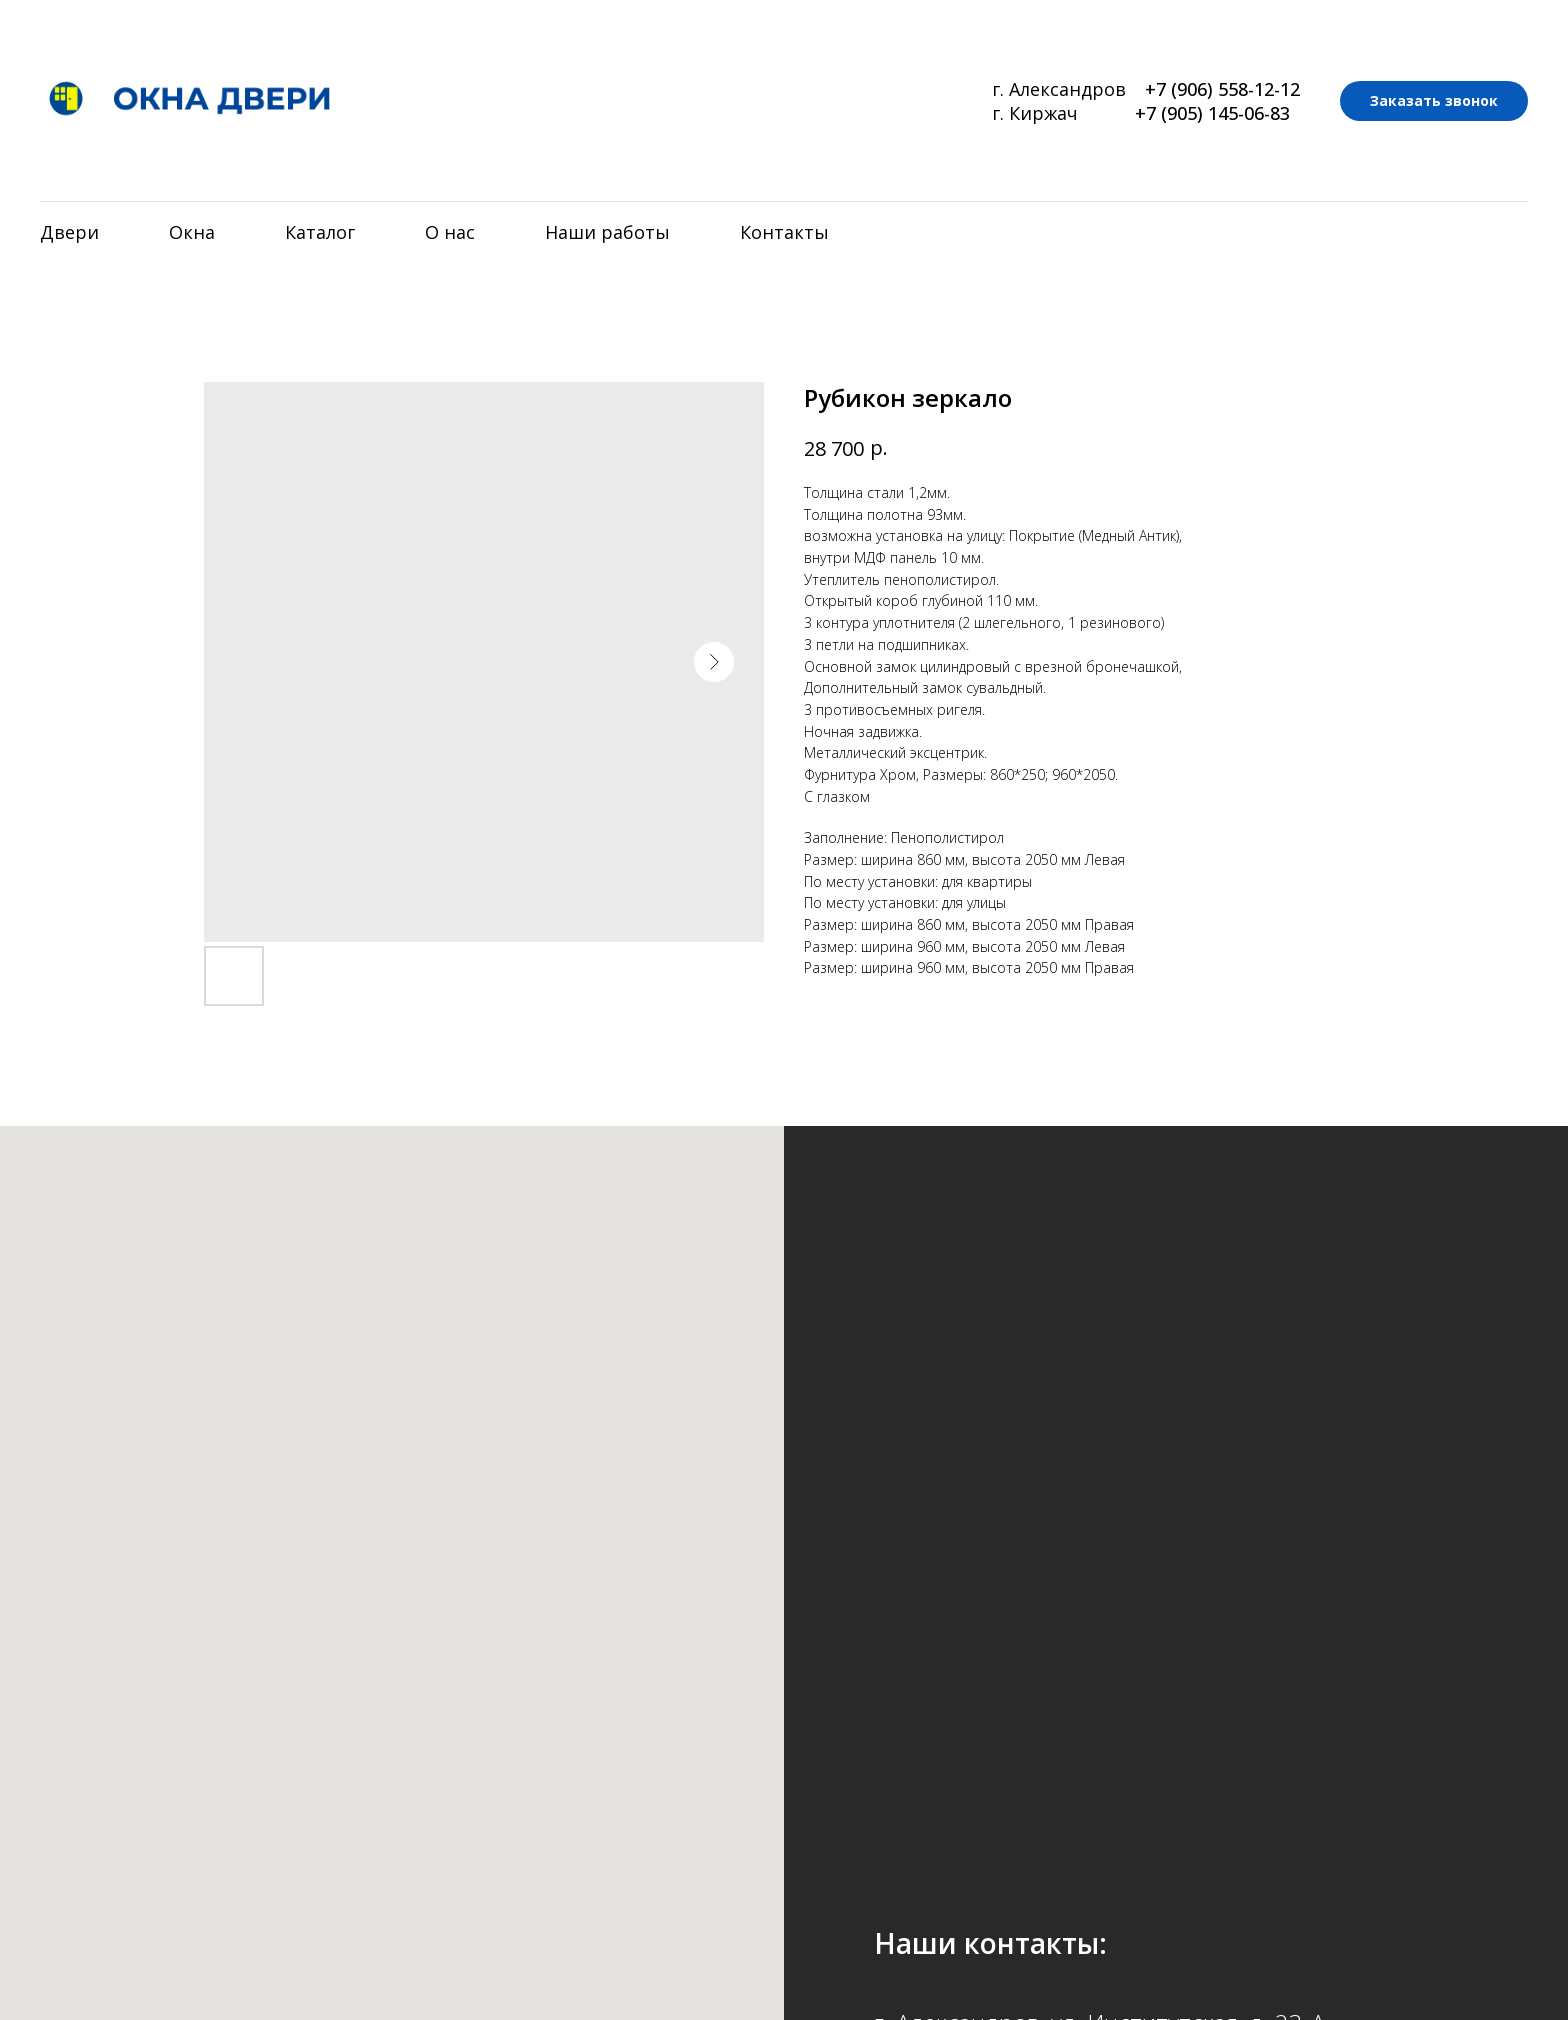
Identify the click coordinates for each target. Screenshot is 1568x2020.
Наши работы (607, 232)
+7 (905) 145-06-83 (1212, 113)
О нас (450, 232)
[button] (1434, 101)
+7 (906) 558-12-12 (1222, 89)
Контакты (784, 232)
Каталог (320, 232)
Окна (192, 232)
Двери (69, 232)
